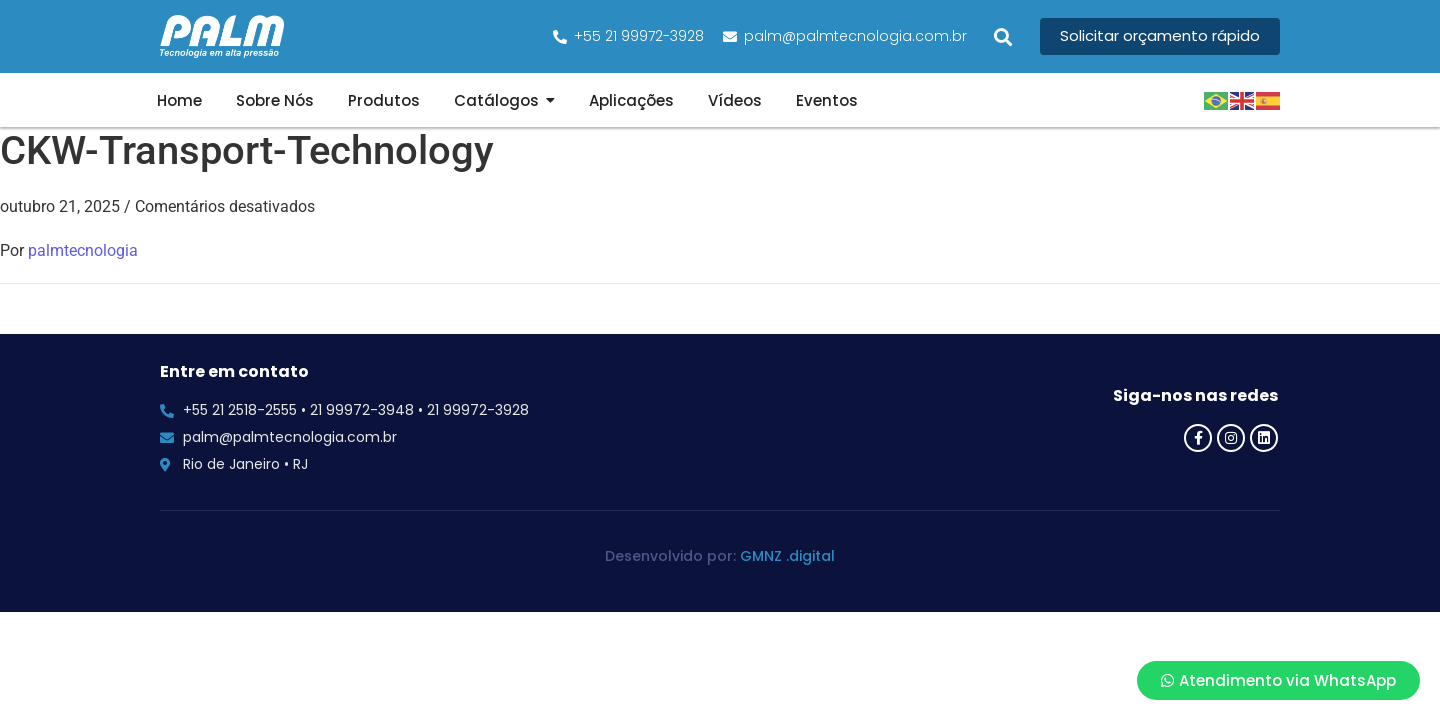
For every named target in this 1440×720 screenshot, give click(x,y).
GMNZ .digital (787, 556)
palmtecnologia (83, 250)
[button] (1003, 36)
